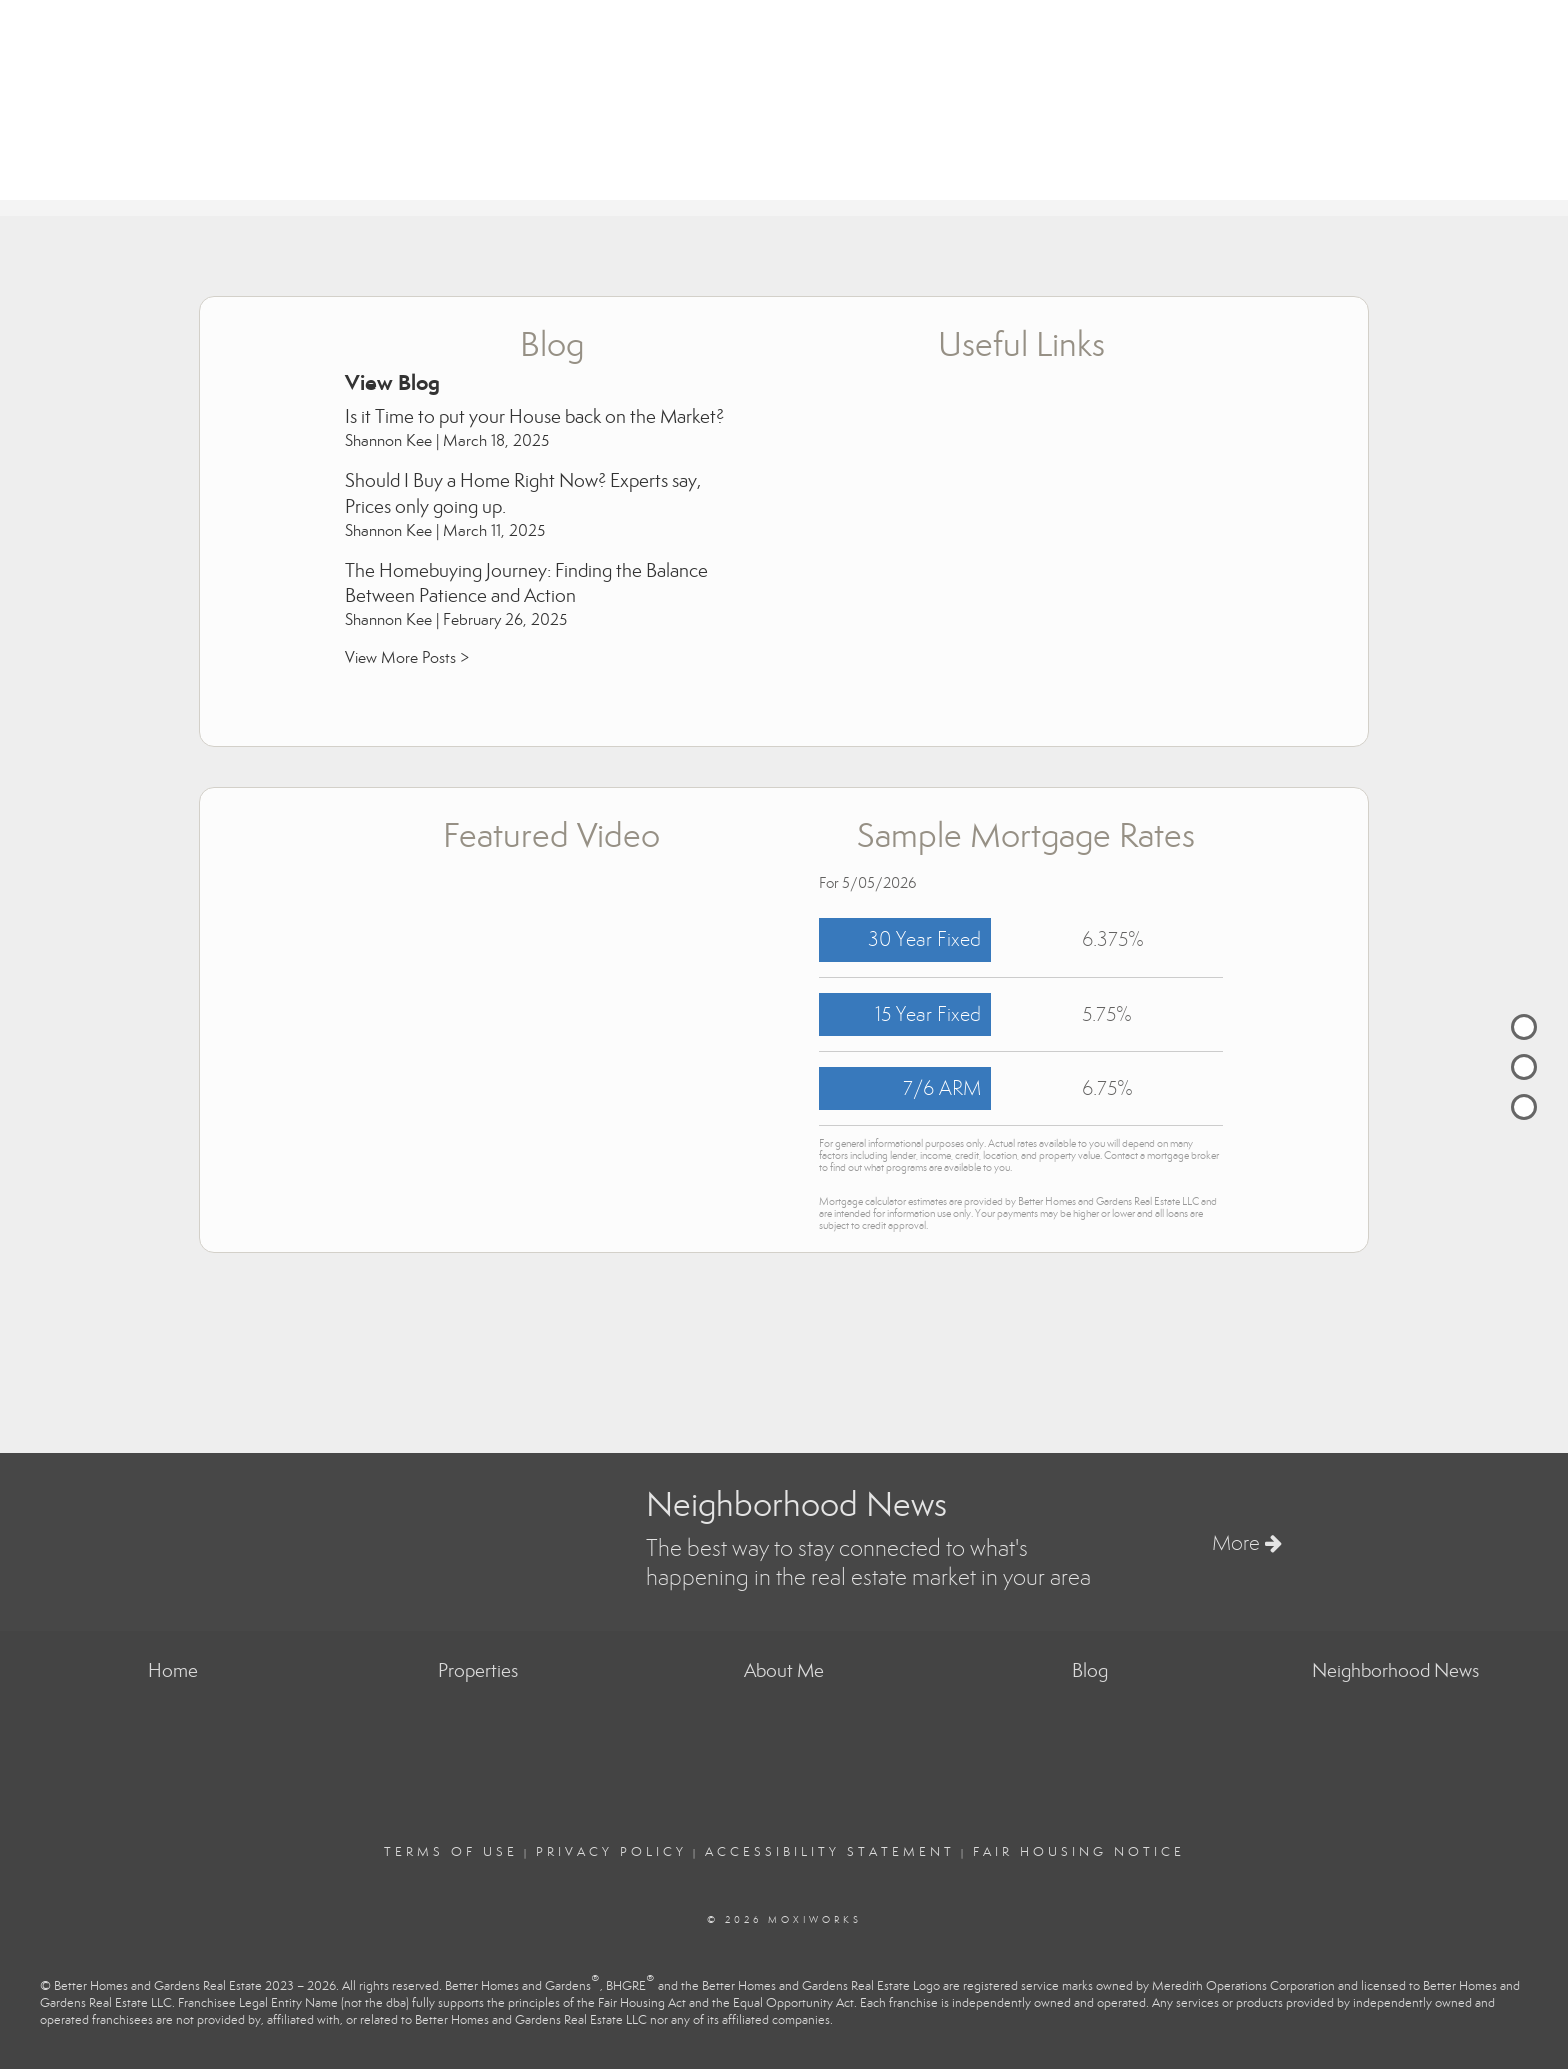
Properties (1010, 166)
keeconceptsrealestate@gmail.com (1444, 90)
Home (919, 166)
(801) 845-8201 (1507, 70)
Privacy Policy (611, 1852)
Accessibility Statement (830, 1852)
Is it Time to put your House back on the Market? (534, 416)
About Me (1285, 166)
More (1247, 1543)
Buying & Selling (1149, 166)
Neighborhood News (1442, 166)
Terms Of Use (451, 1852)
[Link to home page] (20, 52)
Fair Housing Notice (1079, 1852)
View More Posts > (407, 657)
